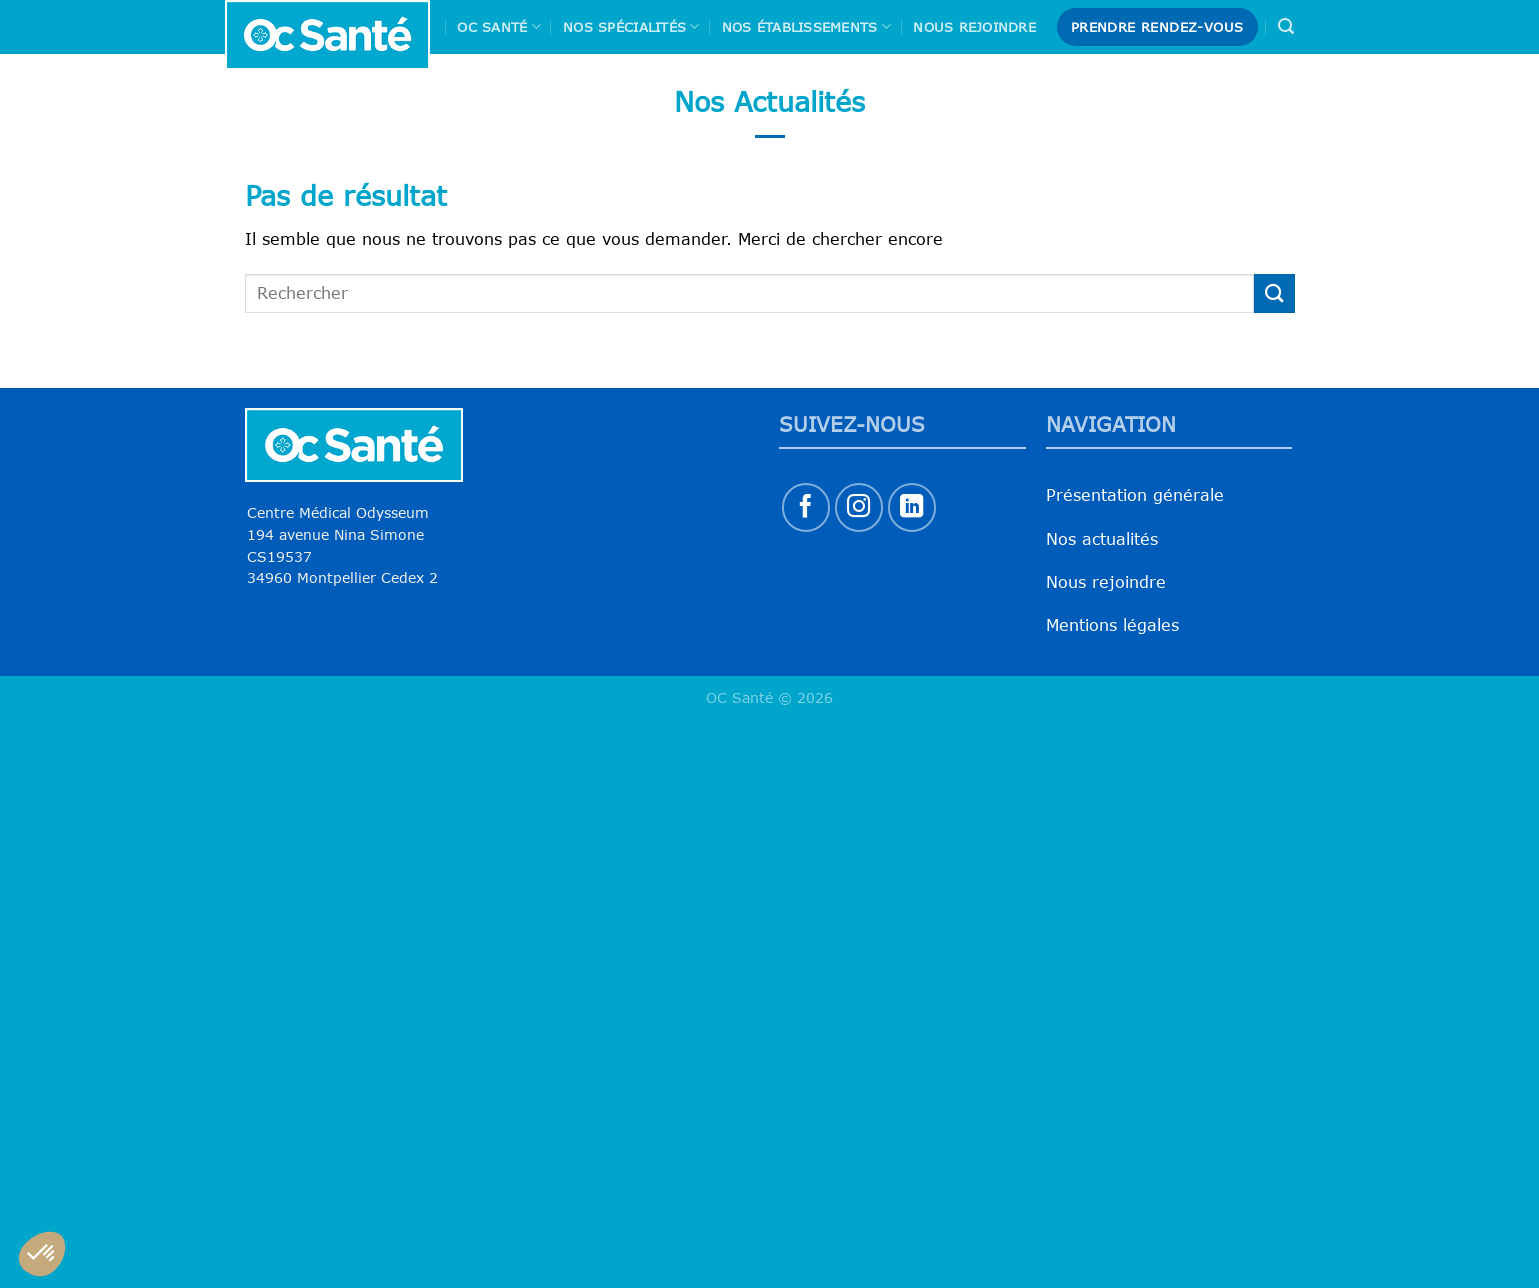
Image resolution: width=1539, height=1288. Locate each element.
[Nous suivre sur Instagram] (859, 507)
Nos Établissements (806, 26)
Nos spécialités (631, 26)
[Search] (1286, 26)
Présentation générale (1135, 495)
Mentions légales (1112, 625)
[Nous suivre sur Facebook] (806, 507)
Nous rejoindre (974, 27)
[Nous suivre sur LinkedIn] (912, 507)
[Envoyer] (1274, 293)
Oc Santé (499, 26)
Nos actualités (1102, 539)
